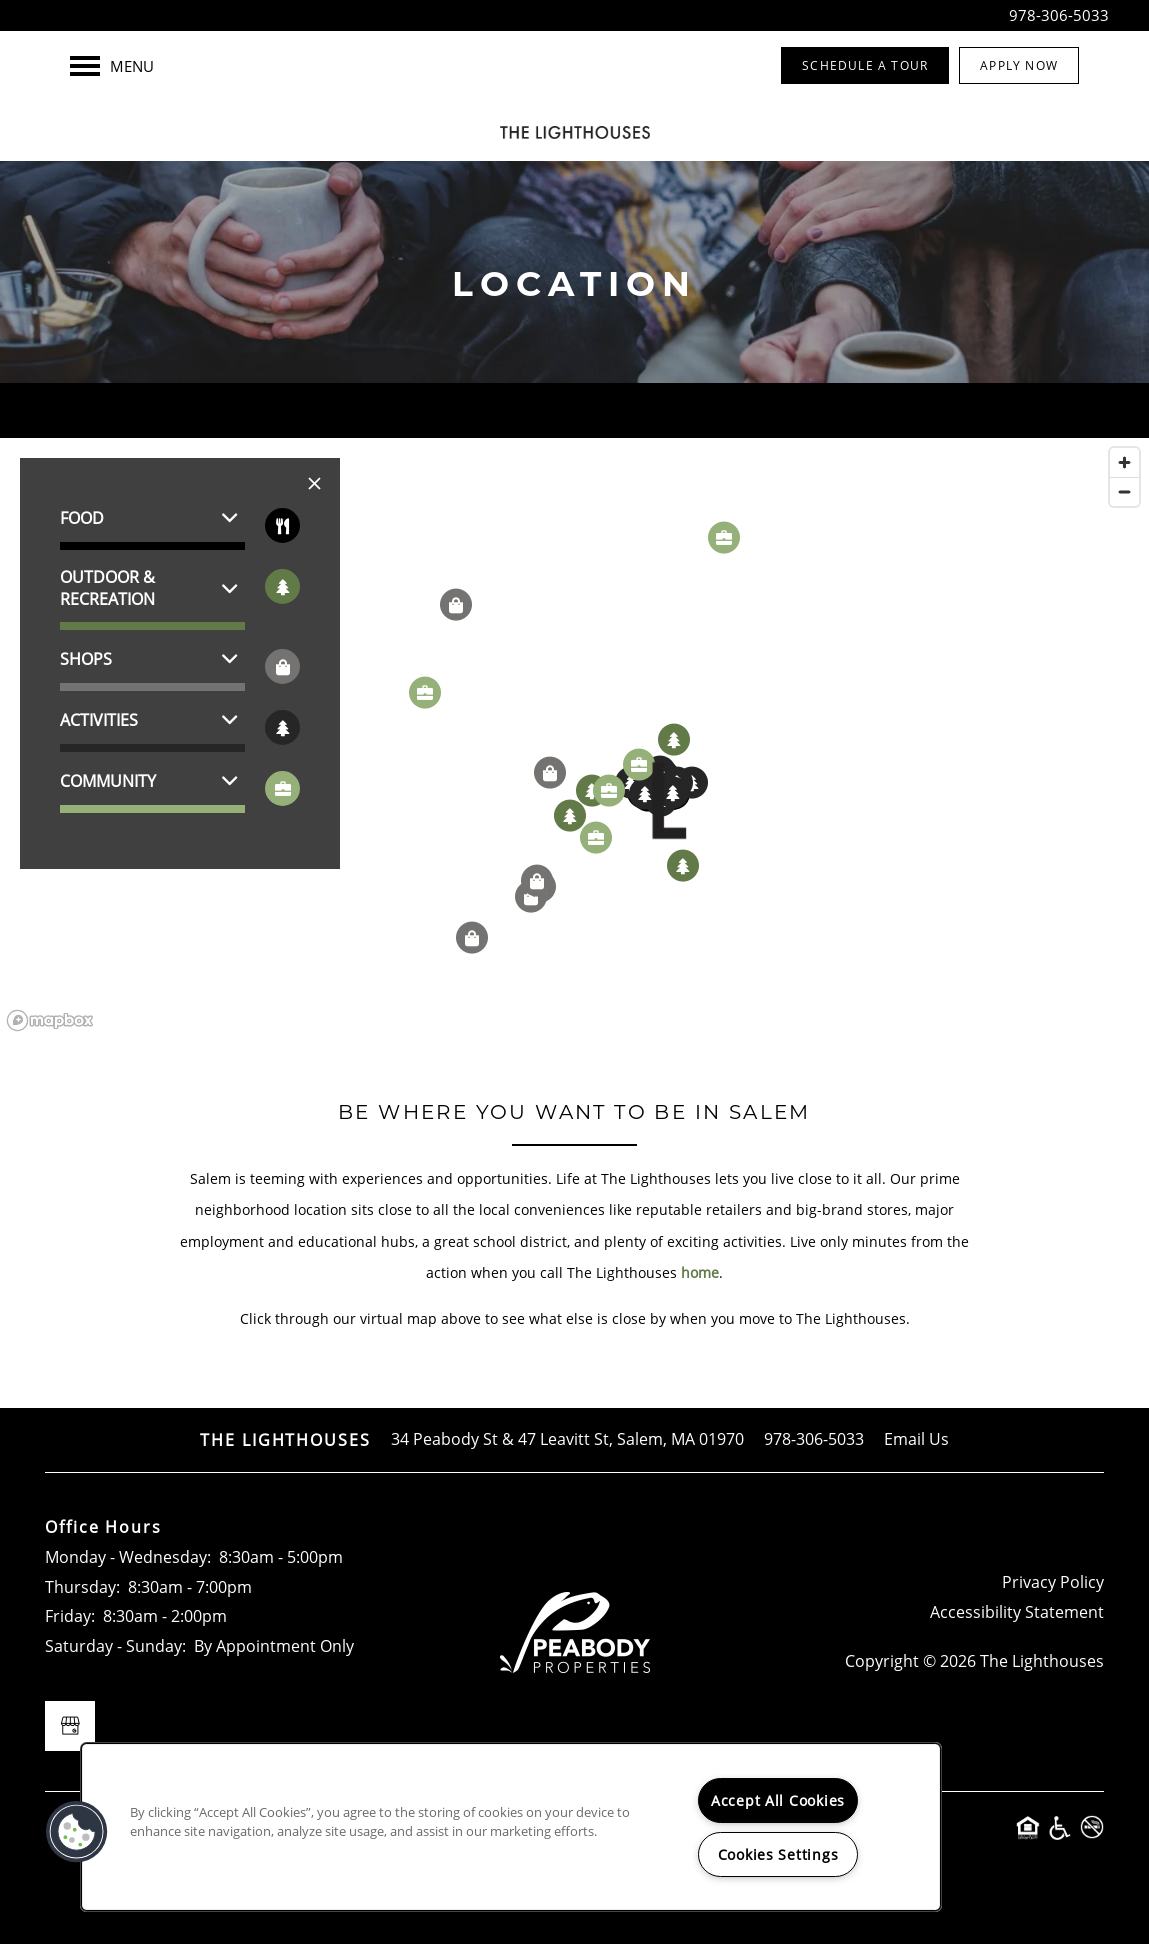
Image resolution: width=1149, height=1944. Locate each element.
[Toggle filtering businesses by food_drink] (282, 525)
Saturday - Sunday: (115, 1646)
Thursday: (82, 1587)
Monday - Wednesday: (128, 1557)
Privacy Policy (1053, 1582)
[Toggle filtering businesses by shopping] (282, 666)
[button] (865, 65)
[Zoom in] (1124, 462)
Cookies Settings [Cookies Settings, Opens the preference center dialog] (778, 1854)
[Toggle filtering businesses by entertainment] (282, 586)
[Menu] (112, 66)
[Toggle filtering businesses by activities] (282, 727)
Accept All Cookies (778, 1800)
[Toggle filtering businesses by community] (282, 788)
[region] (574, 738)
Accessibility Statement (1017, 1612)
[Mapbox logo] (50, 1020)
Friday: (70, 1616)
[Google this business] (70, 1726)
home (700, 1272)
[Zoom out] (1124, 491)
